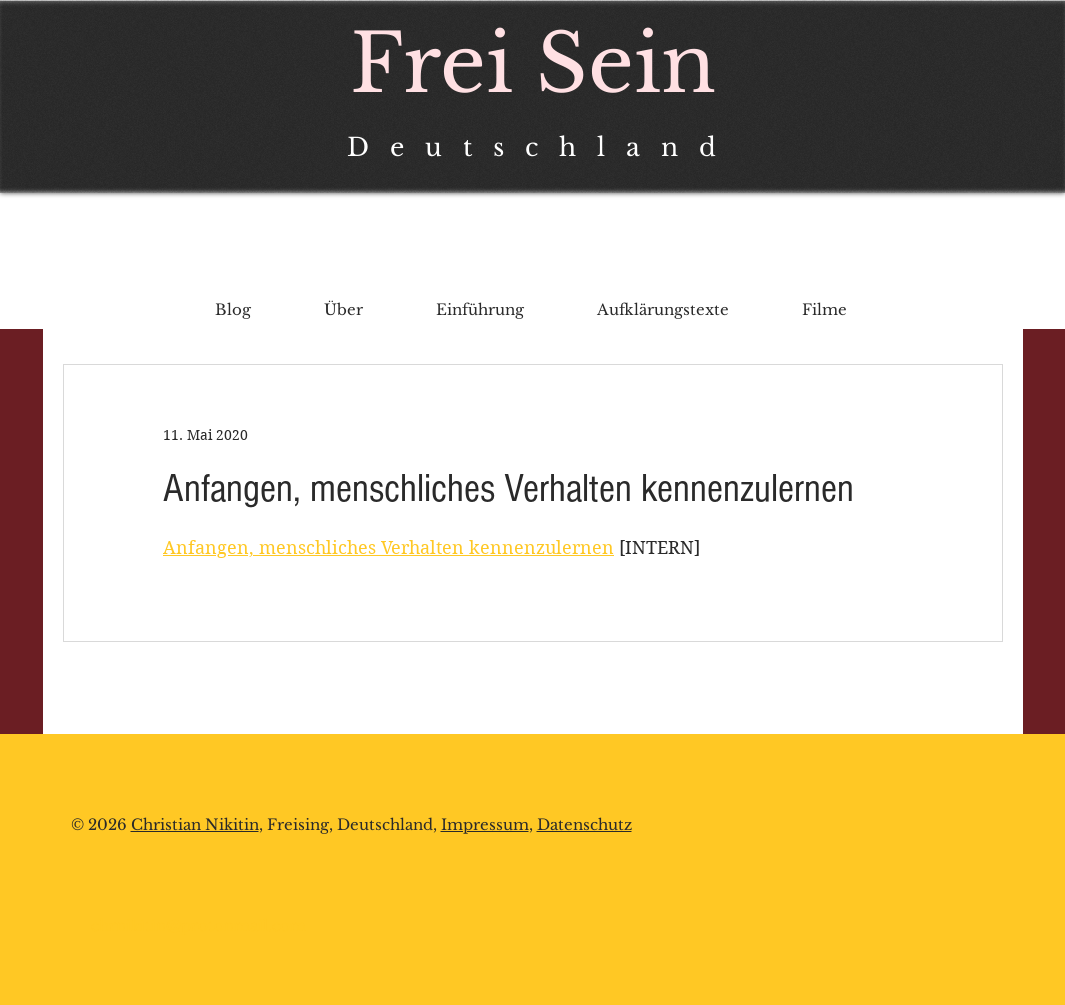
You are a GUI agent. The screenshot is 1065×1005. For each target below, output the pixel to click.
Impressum (485, 824)
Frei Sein (533, 64)
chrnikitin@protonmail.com (198, 925)
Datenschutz (584, 824)
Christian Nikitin (195, 824)
